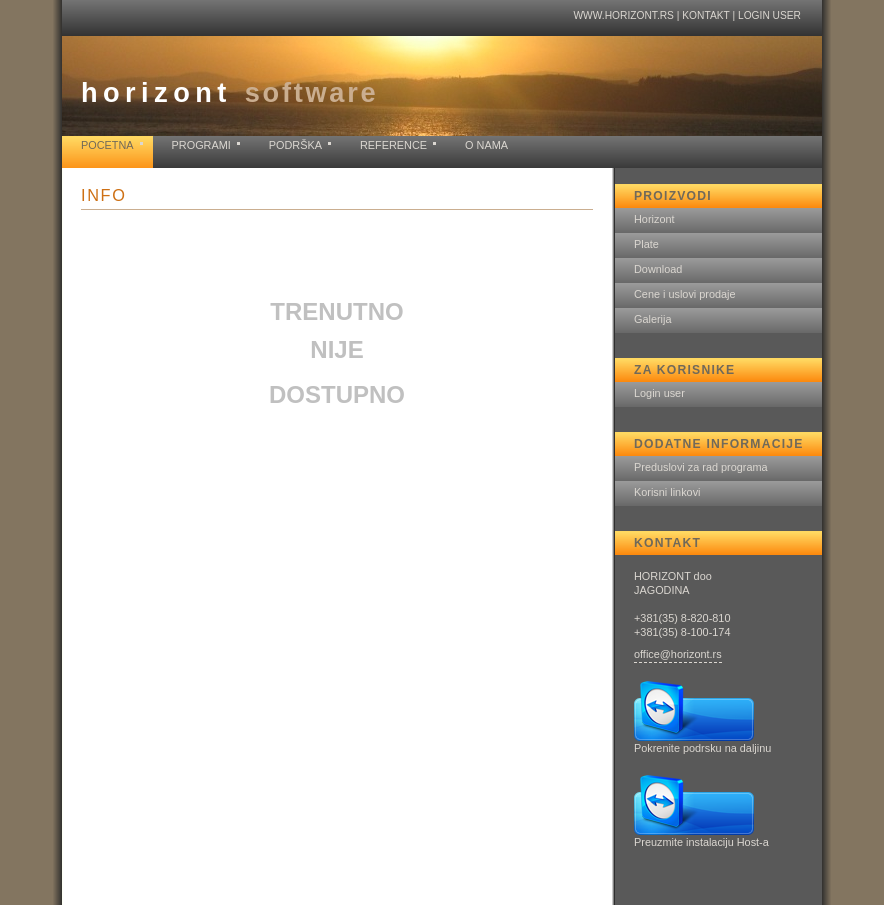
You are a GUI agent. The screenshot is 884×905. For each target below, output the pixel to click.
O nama (486, 145)
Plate (646, 244)
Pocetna (107, 145)
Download (658, 269)
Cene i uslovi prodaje (685, 294)
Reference (393, 145)
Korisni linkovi (667, 492)
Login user (769, 15)
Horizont (654, 219)
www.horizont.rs (623, 15)
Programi (201, 145)
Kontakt (705, 15)
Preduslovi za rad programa (701, 467)
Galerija (652, 319)
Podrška (295, 145)
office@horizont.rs (678, 654)
